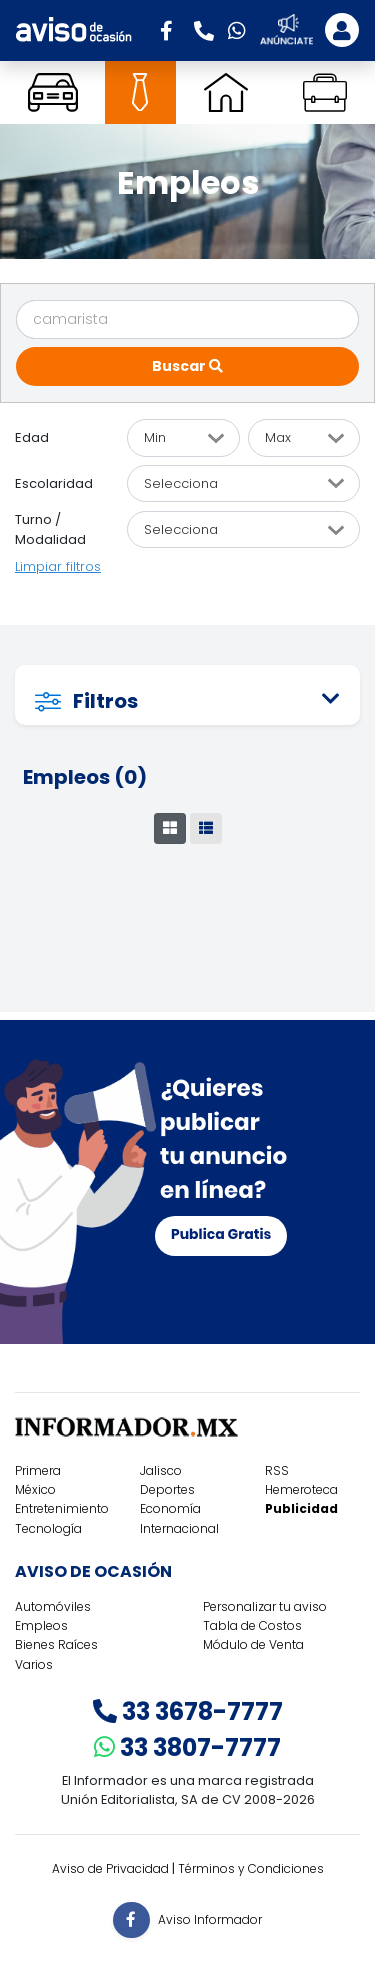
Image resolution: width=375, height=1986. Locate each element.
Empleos (41, 1625)
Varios (34, 1664)
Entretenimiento (62, 1508)
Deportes (167, 1489)
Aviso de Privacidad (110, 1868)
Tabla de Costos (252, 1625)
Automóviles (53, 1606)
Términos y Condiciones (251, 1868)
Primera (38, 1470)
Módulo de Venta (253, 1644)
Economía (170, 1508)
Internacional (179, 1528)
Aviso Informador (210, 1918)
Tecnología (48, 1528)
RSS (277, 1470)
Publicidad (301, 1508)
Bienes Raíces (56, 1644)
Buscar (187, 366)
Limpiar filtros (58, 566)
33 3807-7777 (187, 1747)
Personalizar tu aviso (265, 1606)
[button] (173, 29)
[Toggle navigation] (342, 30)
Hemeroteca (301, 1489)
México (35, 1489)
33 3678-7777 (188, 1711)
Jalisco (161, 1470)
